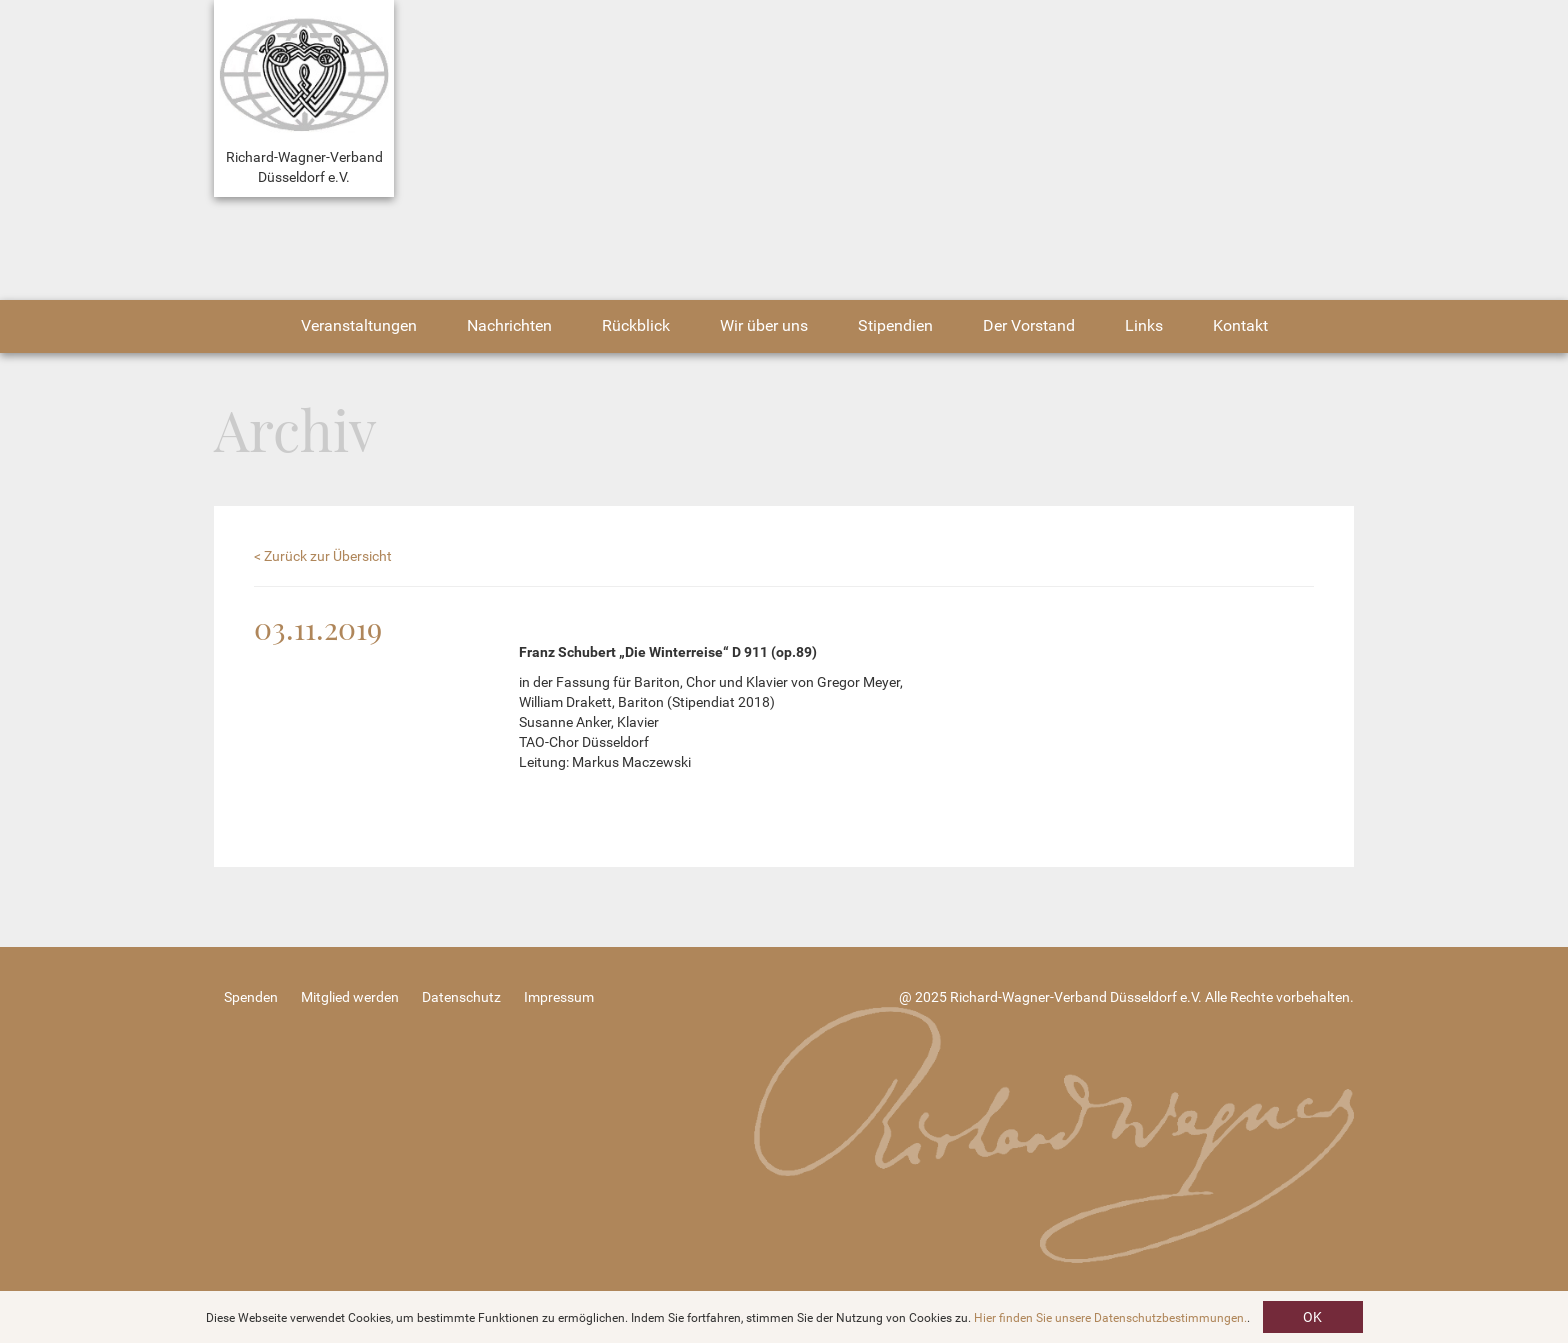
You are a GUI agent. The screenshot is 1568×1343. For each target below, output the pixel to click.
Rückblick (636, 325)
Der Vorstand (1029, 325)
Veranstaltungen (359, 325)
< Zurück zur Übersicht (323, 556)
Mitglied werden (350, 997)
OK (1312, 1317)
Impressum (559, 997)
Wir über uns (764, 325)
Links (1144, 325)
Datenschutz (461, 997)
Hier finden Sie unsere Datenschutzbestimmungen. (1110, 1318)
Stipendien (895, 325)
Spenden (251, 997)
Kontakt (1240, 325)
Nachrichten (509, 325)
